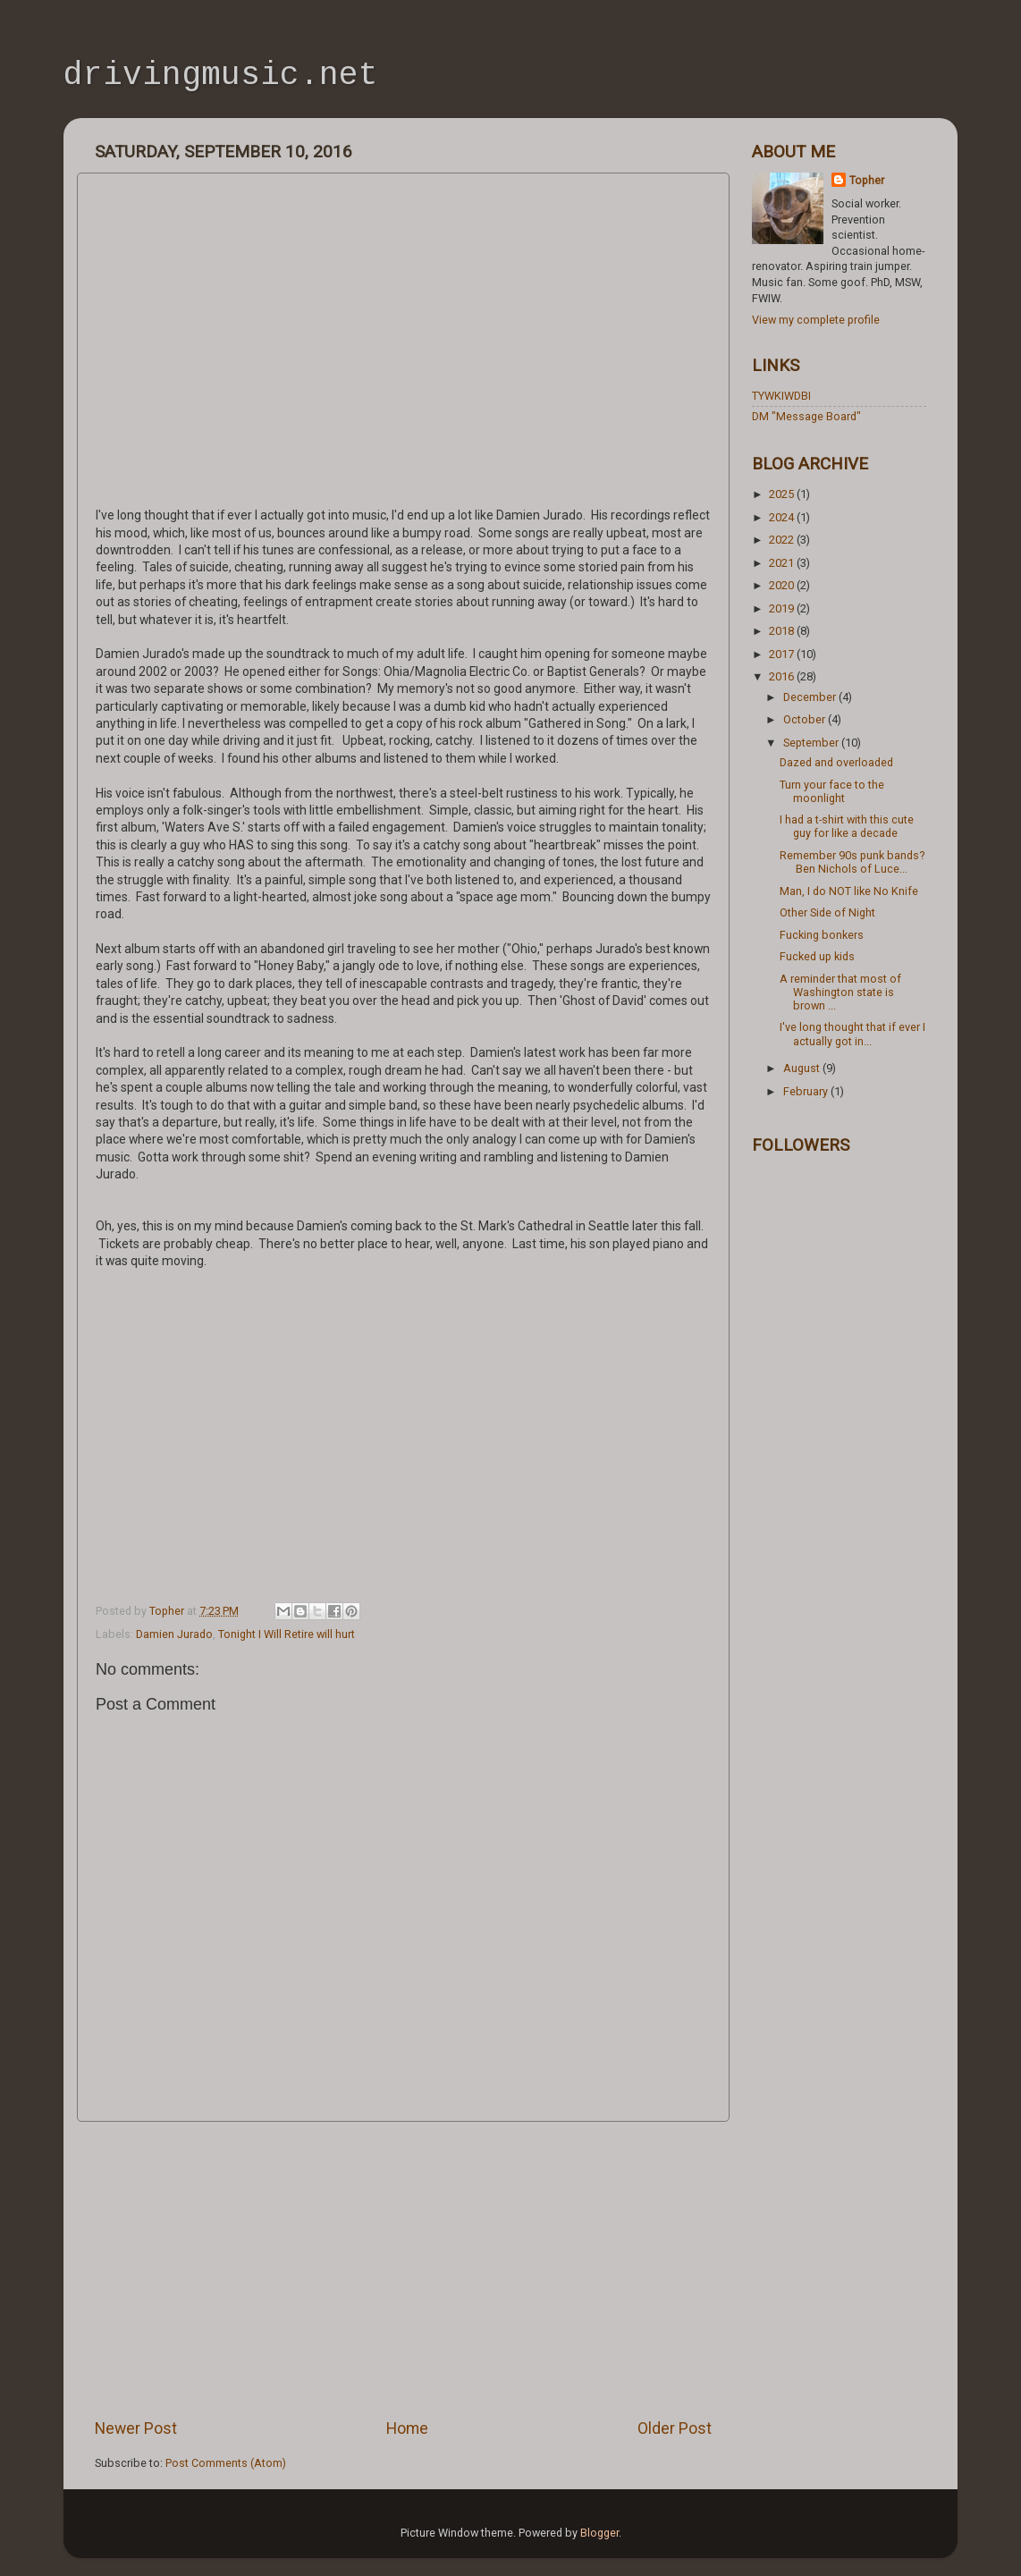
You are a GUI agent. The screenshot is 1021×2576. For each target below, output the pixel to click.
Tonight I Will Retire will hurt (286, 1634)
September (812, 742)
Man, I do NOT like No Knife (849, 891)
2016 (783, 676)
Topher (866, 180)
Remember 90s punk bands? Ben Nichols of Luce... (852, 862)
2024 (783, 517)
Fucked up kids (817, 956)
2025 (783, 494)
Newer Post (136, 2428)
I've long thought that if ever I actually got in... (852, 1033)
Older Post (674, 2428)
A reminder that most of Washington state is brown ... (840, 992)
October (805, 719)
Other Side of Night (827, 912)
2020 (783, 585)
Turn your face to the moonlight (832, 791)
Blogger (599, 2532)
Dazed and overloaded (836, 762)
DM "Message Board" (806, 416)
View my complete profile (816, 319)
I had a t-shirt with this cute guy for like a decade (847, 826)
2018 (783, 631)
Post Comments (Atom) (225, 2463)
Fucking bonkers (822, 935)
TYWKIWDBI (781, 395)
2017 (783, 654)
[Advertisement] (403, 2269)
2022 (783, 539)
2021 (783, 563)
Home (407, 2428)
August (803, 1068)
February (807, 1091)
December (811, 697)
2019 (783, 608)
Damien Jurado (174, 1634)
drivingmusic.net (220, 77)
